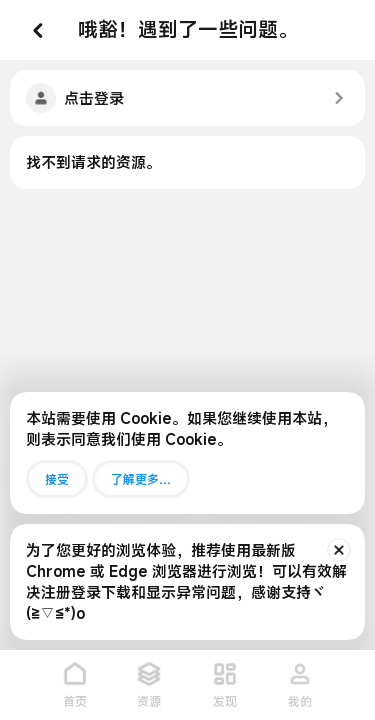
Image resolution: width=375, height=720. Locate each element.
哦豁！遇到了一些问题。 (188, 29)
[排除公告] (339, 550)
